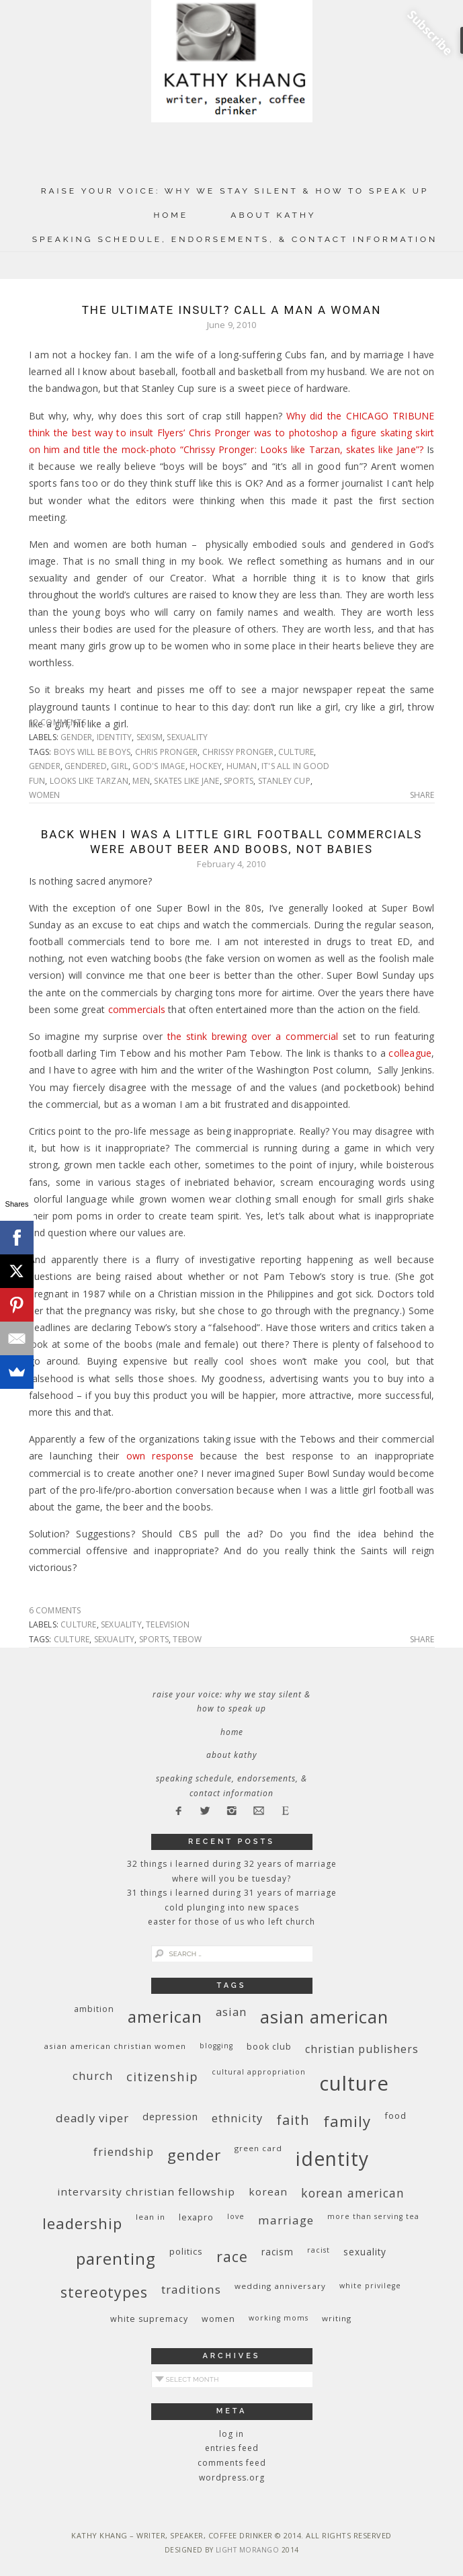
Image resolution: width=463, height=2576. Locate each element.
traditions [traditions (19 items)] (191, 2289)
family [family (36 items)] (347, 2121)
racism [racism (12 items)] (277, 2251)
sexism (149, 737)
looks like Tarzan (89, 781)
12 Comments (57, 722)
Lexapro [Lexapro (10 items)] (196, 2217)
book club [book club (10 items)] (269, 2046)
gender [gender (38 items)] (194, 2154)
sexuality (187, 737)
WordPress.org (232, 2477)
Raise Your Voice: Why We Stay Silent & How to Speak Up (235, 191)
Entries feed (232, 2448)
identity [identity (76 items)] (332, 2158)
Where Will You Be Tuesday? (231, 1878)
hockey (206, 766)
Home (170, 215)
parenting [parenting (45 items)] (116, 2258)
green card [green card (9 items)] (258, 2148)
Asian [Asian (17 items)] (231, 2011)
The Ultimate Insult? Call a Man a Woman (232, 310)
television (168, 1624)
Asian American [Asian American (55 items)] (324, 2017)
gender (76, 737)
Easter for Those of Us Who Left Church (231, 1921)
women (44, 795)
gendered (86, 766)
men (141, 781)
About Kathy (273, 215)
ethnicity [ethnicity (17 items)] (237, 2118)
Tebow (187, 1639)
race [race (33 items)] (232, 2256)
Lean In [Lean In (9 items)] (150, 2217)
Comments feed (232, 2462)
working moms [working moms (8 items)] (278, 2318)
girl (119, 766)
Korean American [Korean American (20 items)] (353, 2193)
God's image (158, 766)
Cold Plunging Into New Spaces (232, 1907)
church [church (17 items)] (93, 2075)
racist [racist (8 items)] (318, 2250)
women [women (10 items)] (218, 2319)
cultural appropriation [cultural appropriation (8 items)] (259, 2072)
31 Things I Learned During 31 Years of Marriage (232, 1892)
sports (238, 781)
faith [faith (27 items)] (293, 2120)
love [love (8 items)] (236, 2216)
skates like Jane (186, 781)
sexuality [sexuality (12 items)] (364, 2251)
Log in (231, 2434)
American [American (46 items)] (165, 2016)
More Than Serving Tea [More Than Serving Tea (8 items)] (373, 2216)
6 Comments (55, 1610)
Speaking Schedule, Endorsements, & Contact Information (235, 239)
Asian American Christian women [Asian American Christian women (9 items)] (115, 2046)
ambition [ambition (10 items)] (94, 2009)
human (241, 766)
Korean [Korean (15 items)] (268, 2191)
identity (114, 737)
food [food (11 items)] (395, 2115)
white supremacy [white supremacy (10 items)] (149, 2319)
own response (160, 1455)
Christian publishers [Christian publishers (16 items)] (362, 2049)
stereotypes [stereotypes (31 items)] (104, 2292)
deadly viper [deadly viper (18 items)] (92, 2118)
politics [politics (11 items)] (186, 2251)
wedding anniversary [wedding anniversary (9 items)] (280, 2286)
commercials (136, 1009)
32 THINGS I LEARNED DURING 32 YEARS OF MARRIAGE (232, 1863)
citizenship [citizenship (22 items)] (162, 2076)
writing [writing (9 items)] (336, 2318)
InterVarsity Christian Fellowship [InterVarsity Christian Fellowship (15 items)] (146, 2191)
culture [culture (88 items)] (354, 2083)
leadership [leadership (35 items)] (82, 2223)
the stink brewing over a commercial (253, 1036)
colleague (409, 1053)
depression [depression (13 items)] (170, 2116)
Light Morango (248, 2549)
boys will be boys (92, 752)
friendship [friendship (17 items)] (123, 2151)
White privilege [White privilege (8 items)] (370, 2285)
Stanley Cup (284, 781)
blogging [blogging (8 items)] (216, 2045)
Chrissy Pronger (238, 752)
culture (296, 752)
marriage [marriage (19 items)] (286, 2220)
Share (422, 795)
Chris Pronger (166, 752)
